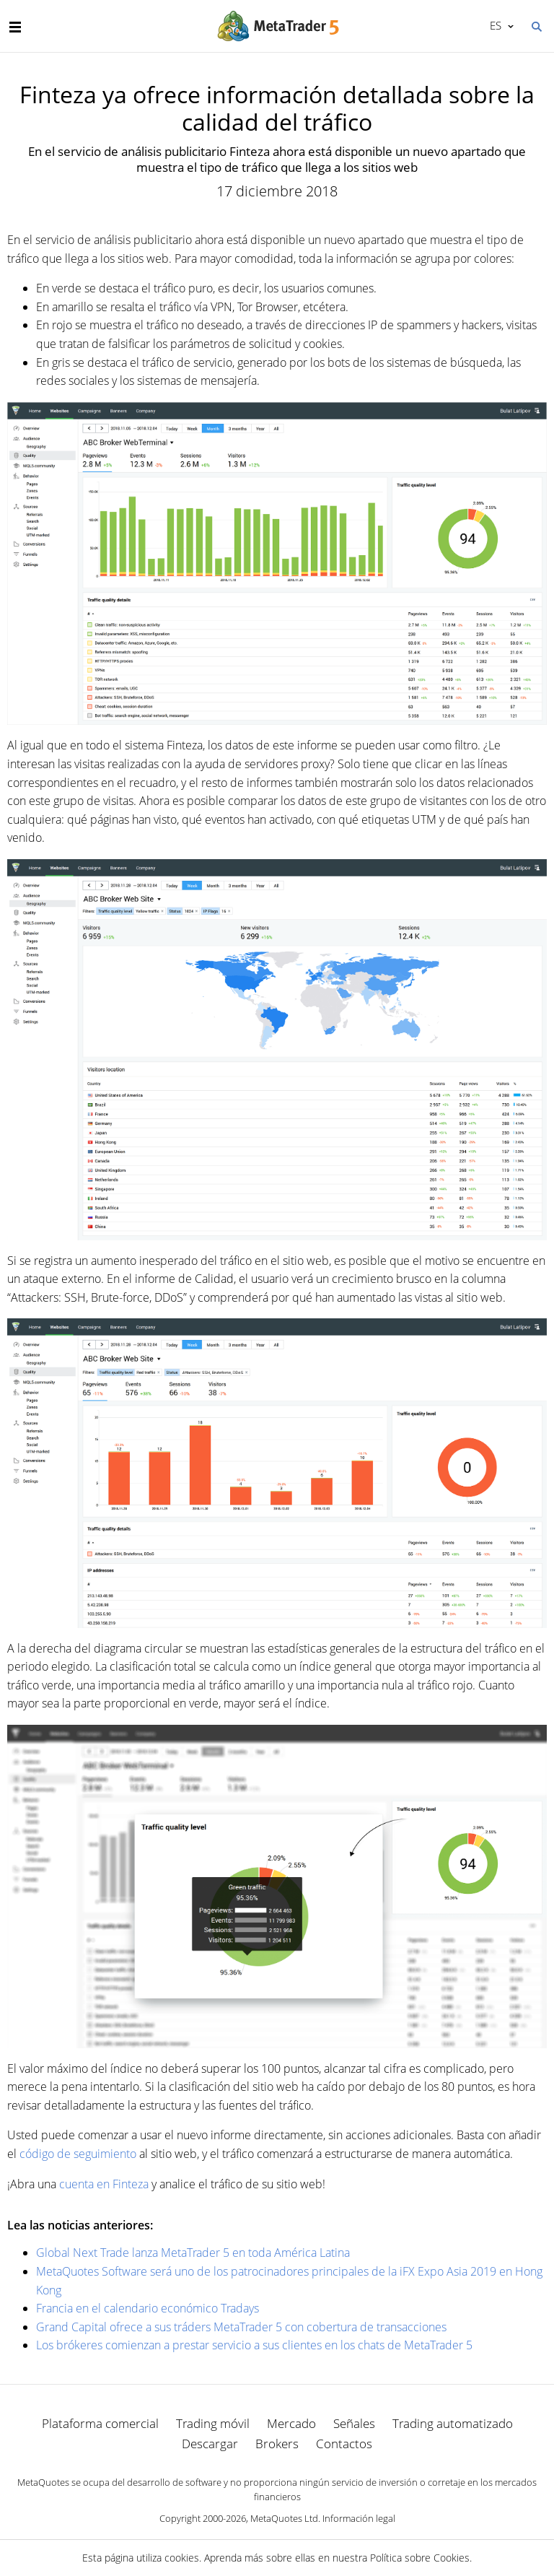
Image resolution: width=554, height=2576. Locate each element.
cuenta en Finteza (104, 2184)
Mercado (291, 2423)
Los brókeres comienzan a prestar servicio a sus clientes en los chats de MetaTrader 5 (254, 2345)
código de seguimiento (77, 2154)
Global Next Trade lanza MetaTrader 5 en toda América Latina (193, 2252)
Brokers (277, 2443)
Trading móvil (213, 2423)
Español (494, 25)
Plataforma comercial (100, 2423)
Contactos (344, 2443)
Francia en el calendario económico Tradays (147, 2308)
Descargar (210, 2443)
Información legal (358, 2518)
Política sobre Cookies (420, 2557)
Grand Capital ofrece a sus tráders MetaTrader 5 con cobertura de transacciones (241, 2327)
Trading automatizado (452, 2423)
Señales (354, 2423)
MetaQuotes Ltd (284, 2518)
